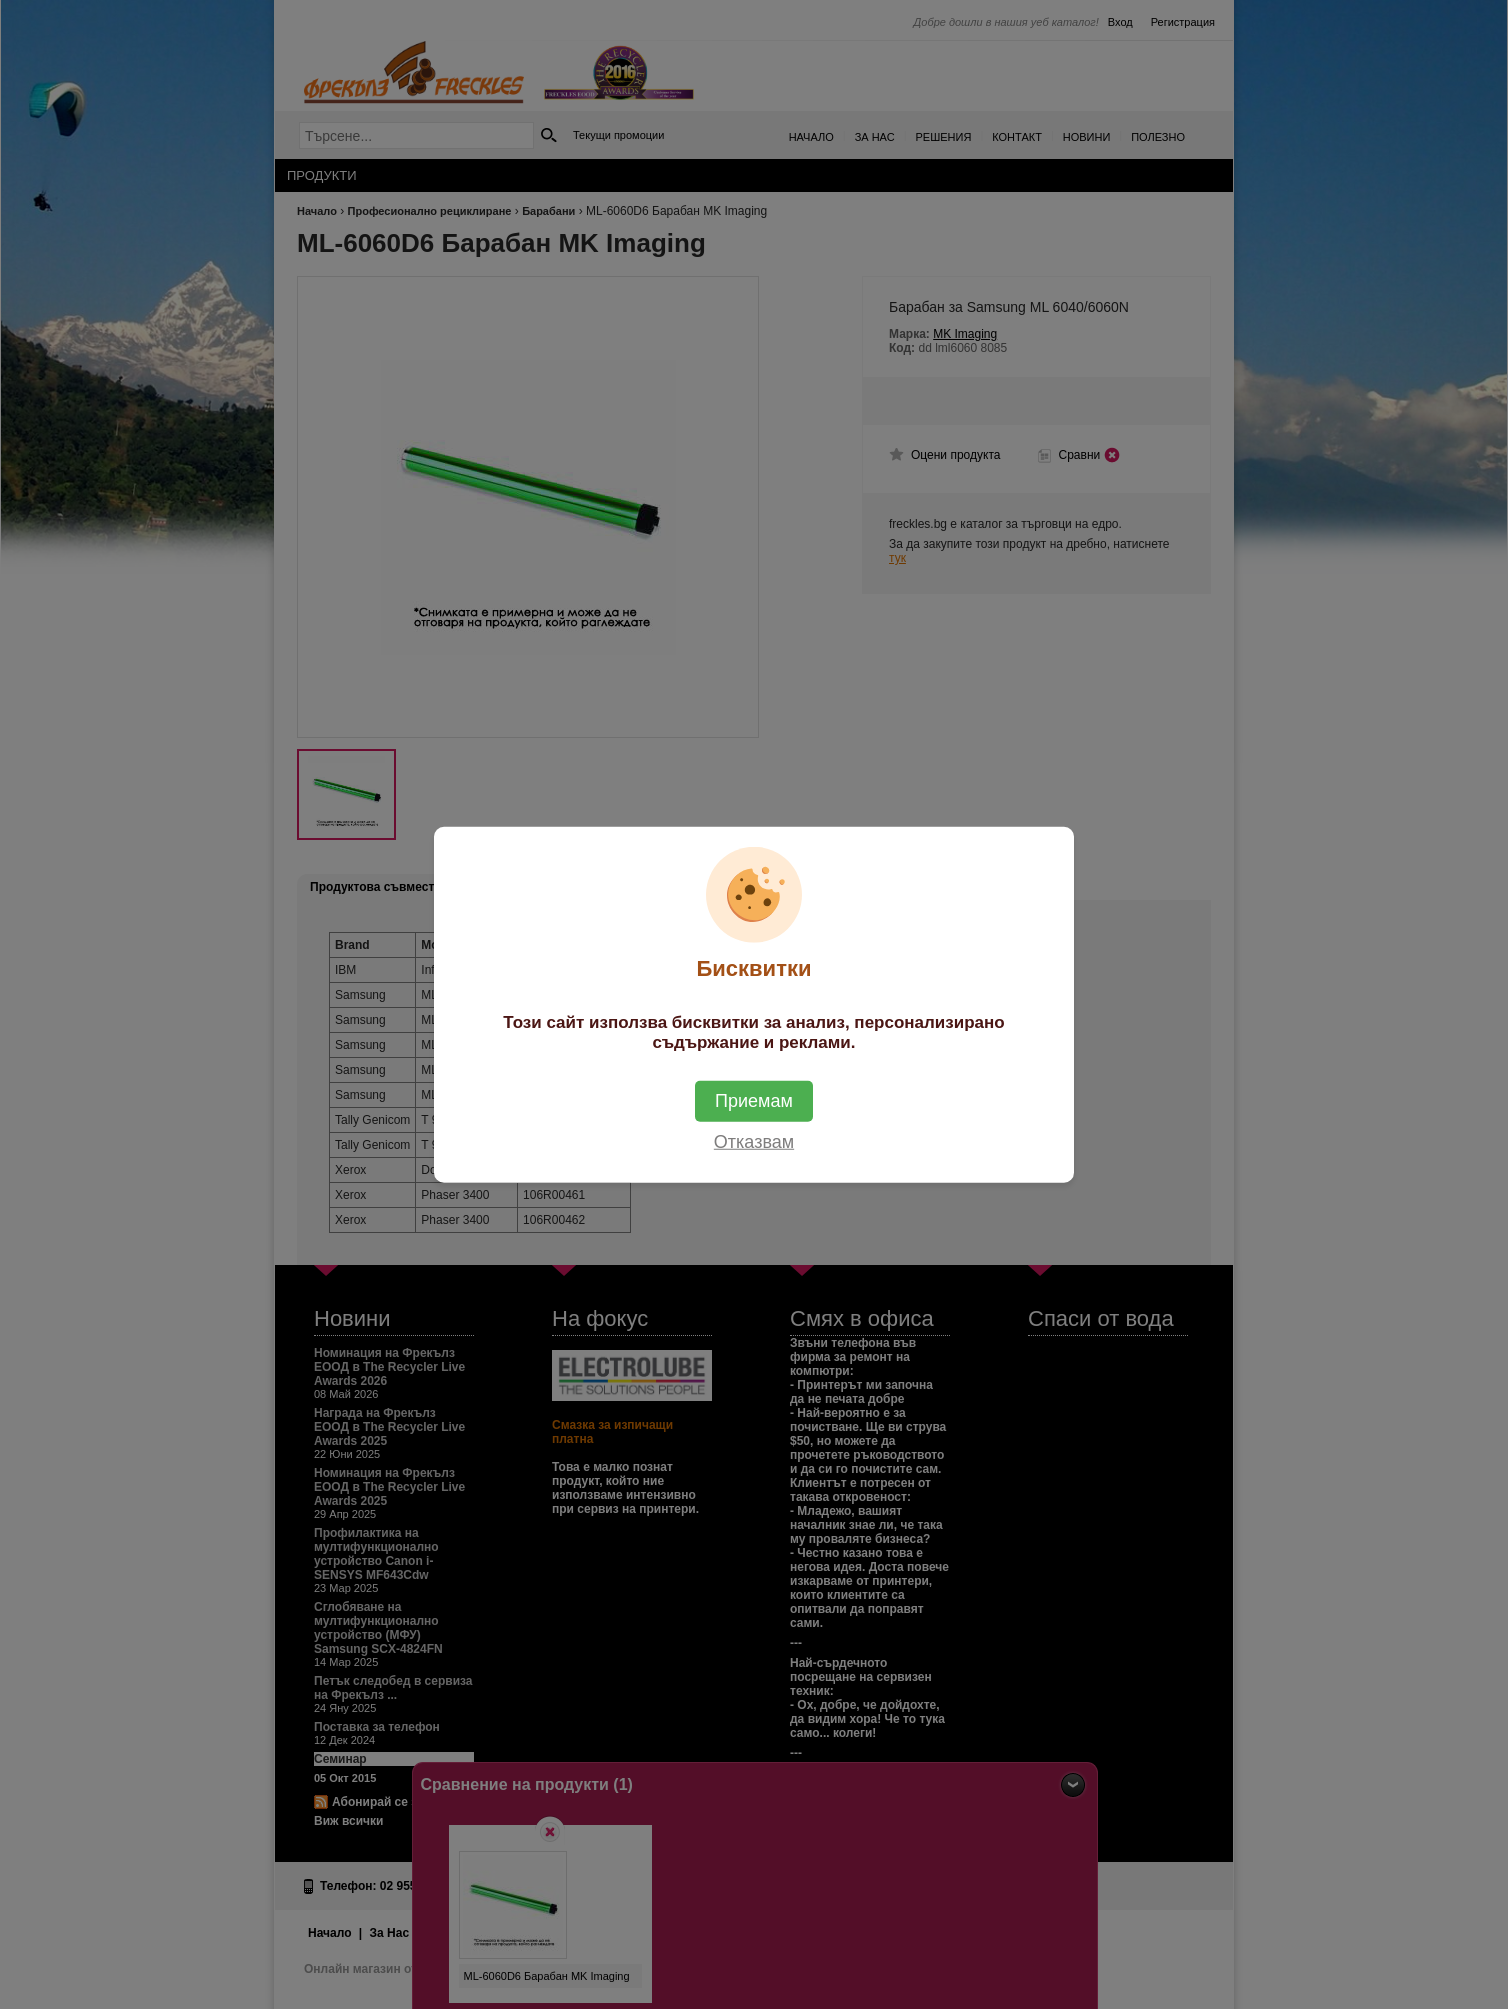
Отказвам (754, 1142)
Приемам (754, 1101)
